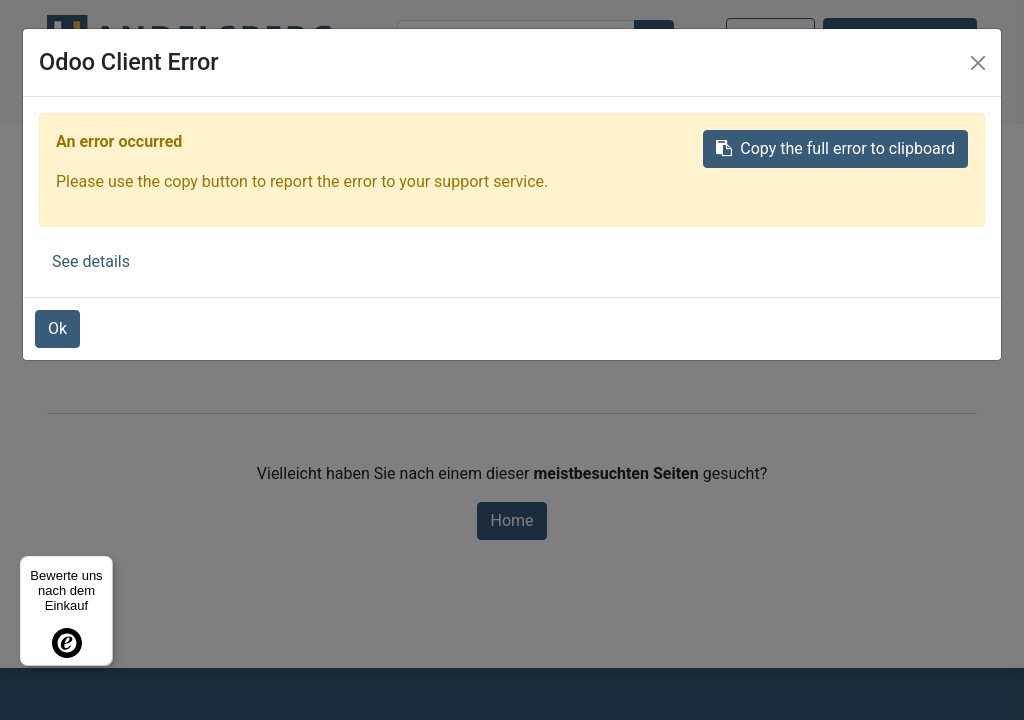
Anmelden (770, 35)
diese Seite (742, 352)
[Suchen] (654, 39)
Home (511, 520)
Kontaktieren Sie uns (900, 35)
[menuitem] (171, 95)
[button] (691, 95)
